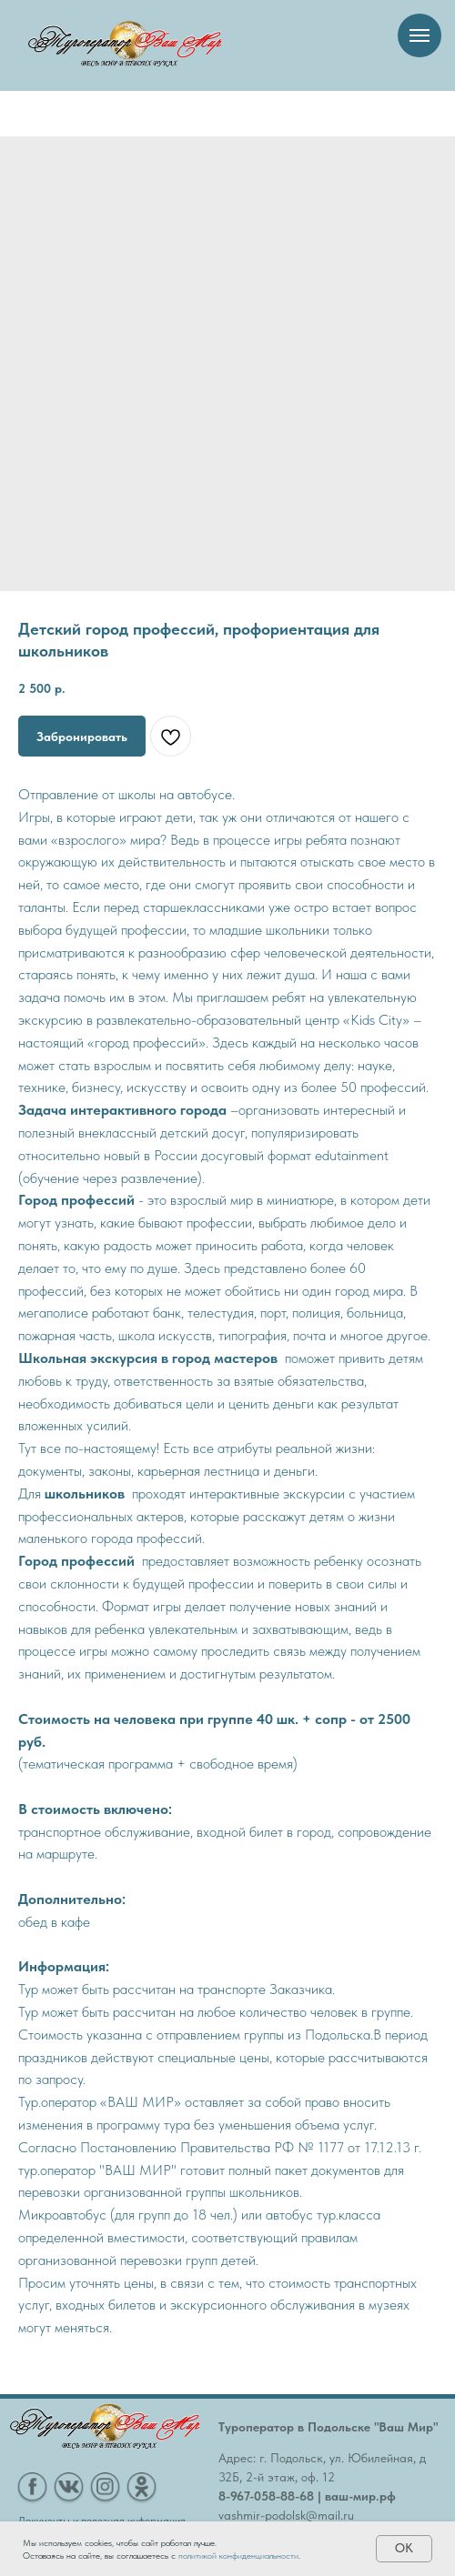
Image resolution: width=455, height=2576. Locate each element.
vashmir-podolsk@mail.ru (286, 2515)
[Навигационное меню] (420, 35)
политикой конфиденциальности (238, 2555)
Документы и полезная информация (102, 2520)
